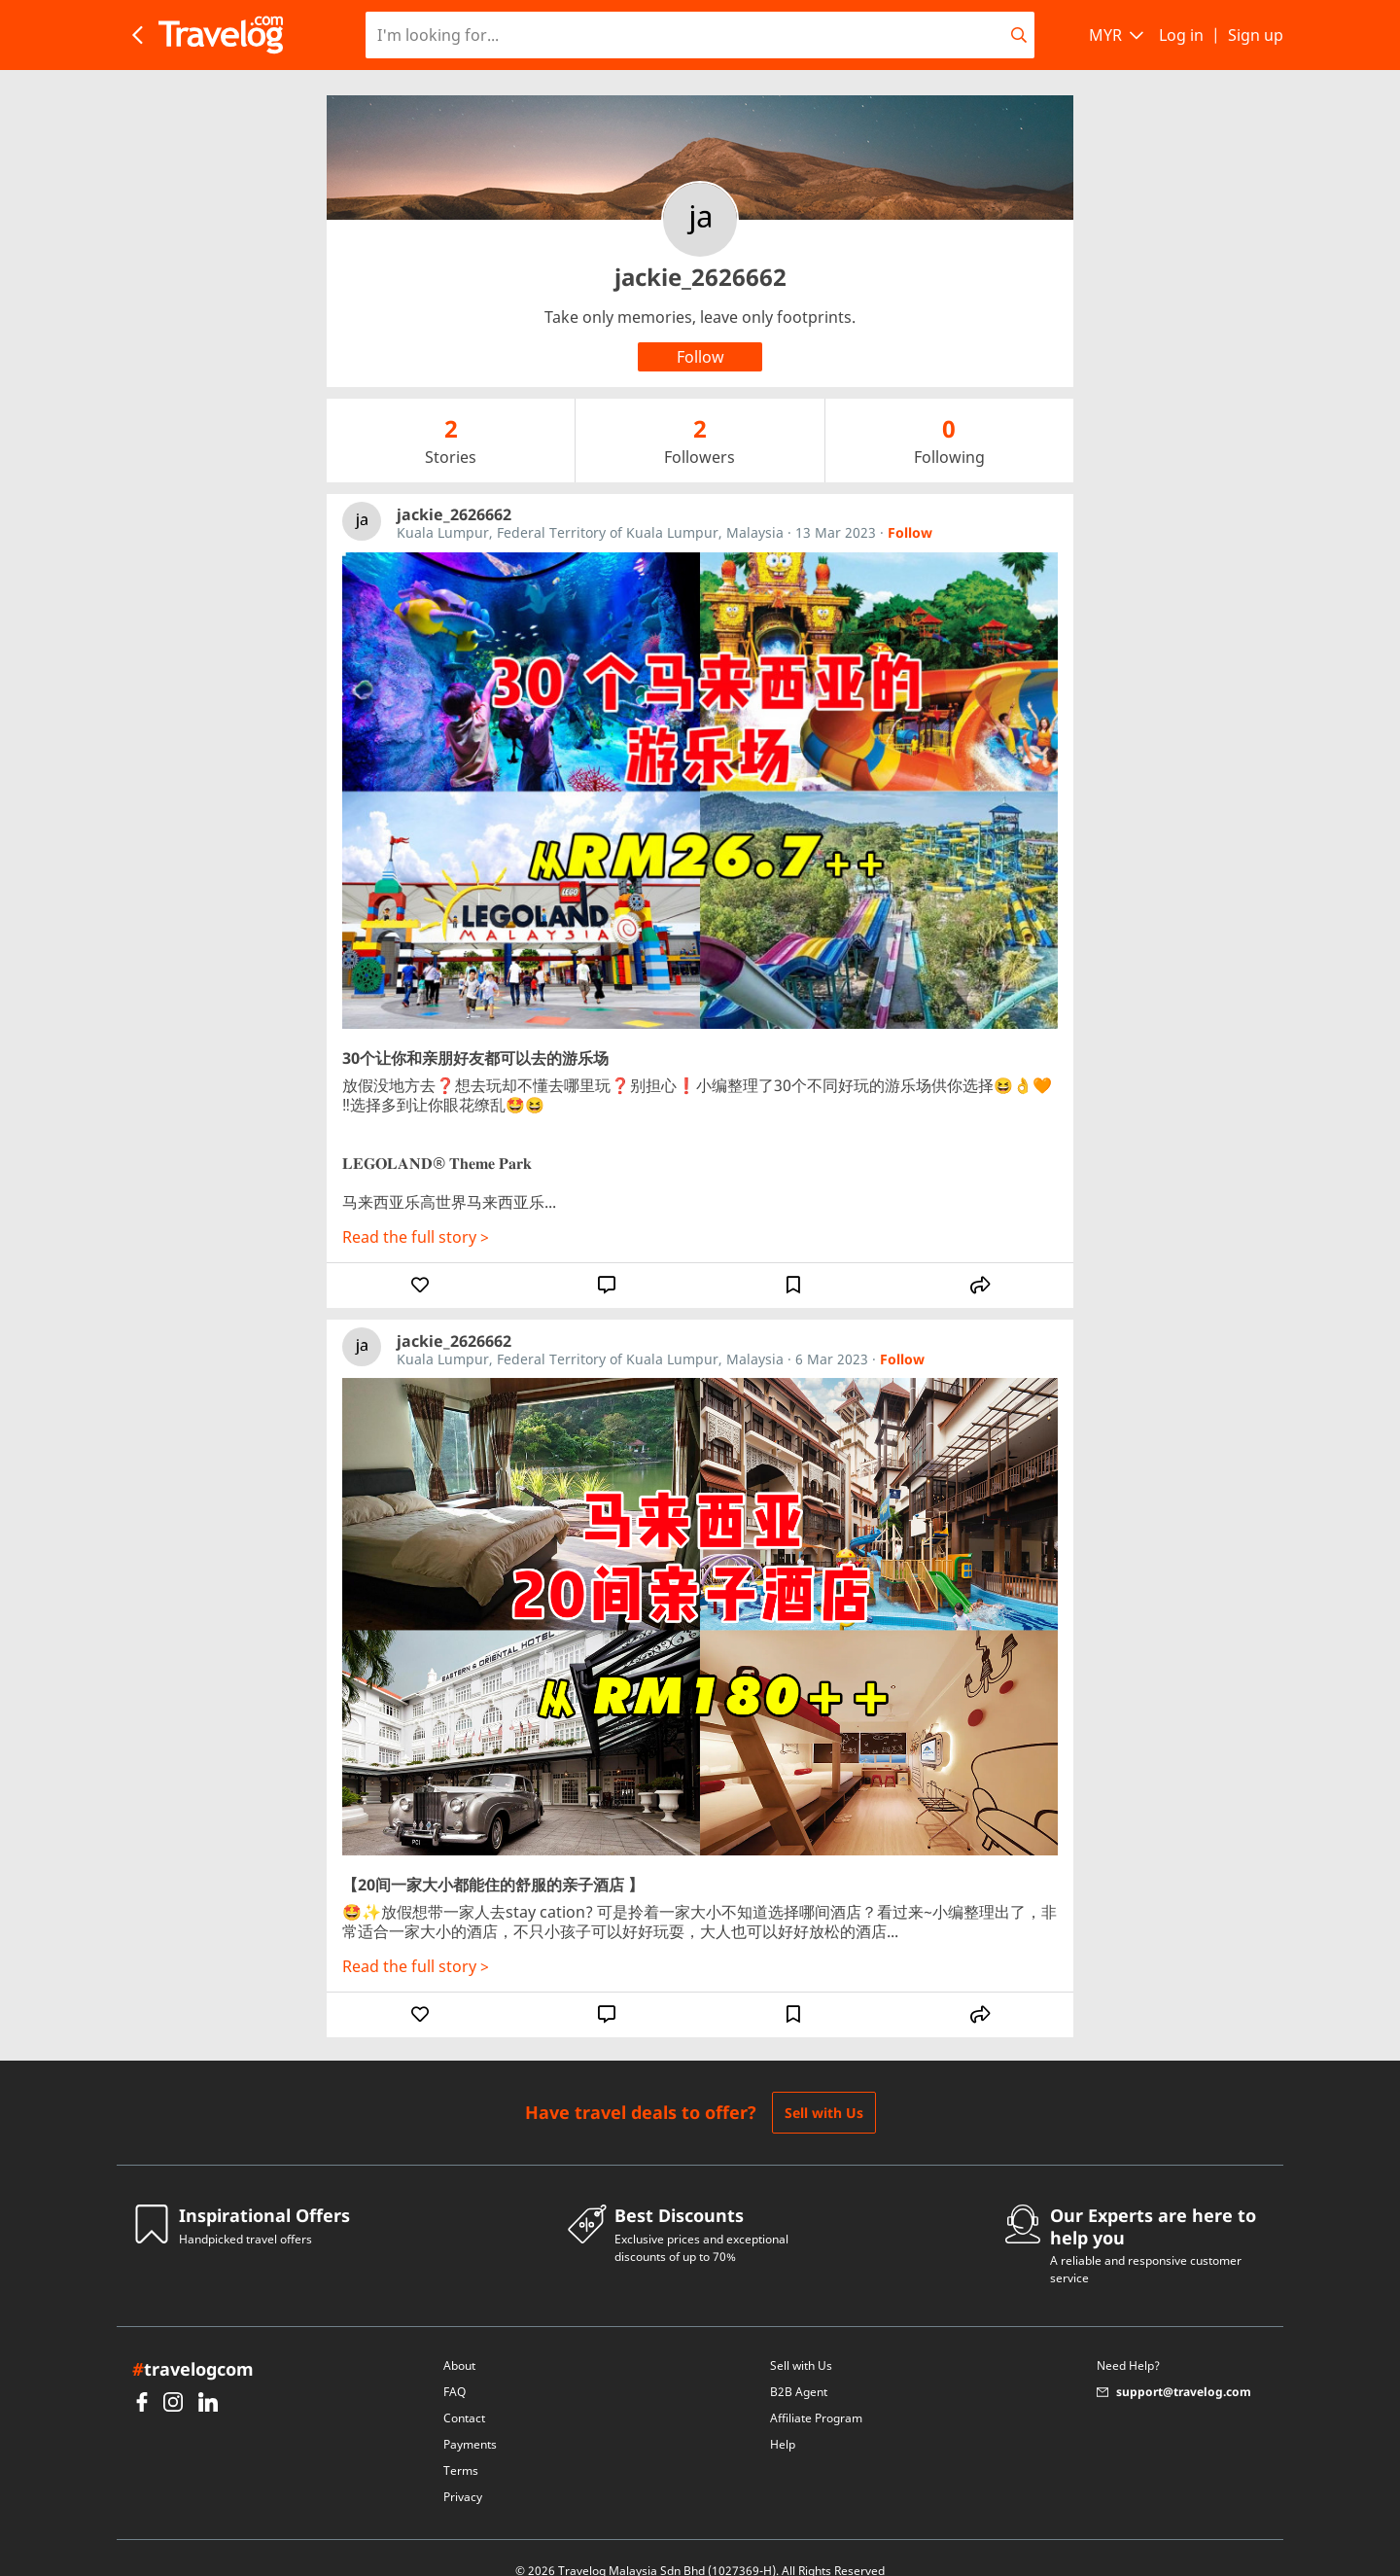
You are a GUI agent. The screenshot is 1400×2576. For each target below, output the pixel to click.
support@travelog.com (1174, 2366)
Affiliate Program (816, 2392)
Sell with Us (824, 2087)
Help (782, 2419)
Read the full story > (415, 1211)
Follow (910, 507)
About (459, 2340)
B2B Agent (798, 2366)
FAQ (454, 2366)
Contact (464, 2392)
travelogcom (193, 2343)
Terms (460, 2445)
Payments (470, 2419)
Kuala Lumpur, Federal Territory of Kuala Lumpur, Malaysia (590, 507)
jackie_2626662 (454, 489)
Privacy (462, 2471)
